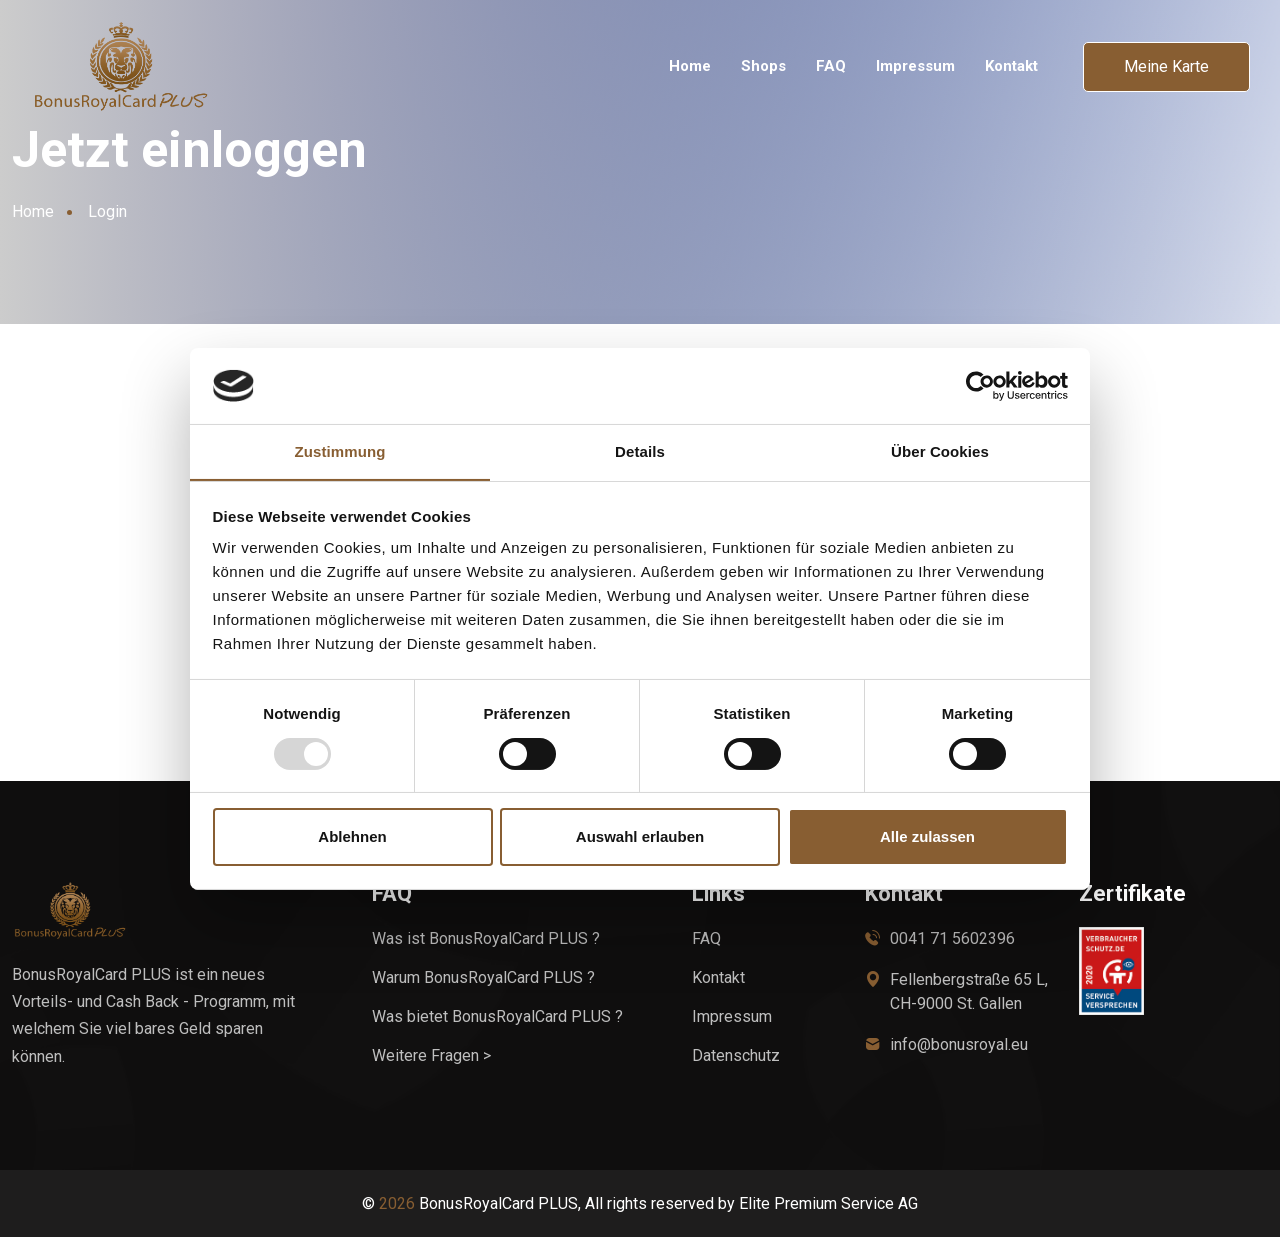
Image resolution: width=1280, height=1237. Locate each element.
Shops (763, 66)
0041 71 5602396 (952, 938)
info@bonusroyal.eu (959, 1044)
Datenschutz (736, 1055)
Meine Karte (1166, 66)
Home (690, 66)
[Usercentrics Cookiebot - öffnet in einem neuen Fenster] (980, 385)
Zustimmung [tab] (340, 451)
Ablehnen (352, 837)
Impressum (915, 66)
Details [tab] (640, 451)
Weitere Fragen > (431, 1055)
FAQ (831, 66)
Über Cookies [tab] (940, 451)
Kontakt (1011, 66)
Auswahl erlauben (640, 837)
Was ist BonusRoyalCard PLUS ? (486, 938)
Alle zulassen (927, 837)
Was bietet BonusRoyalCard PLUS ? (497, 1016)
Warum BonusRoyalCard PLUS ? (483, 977)
